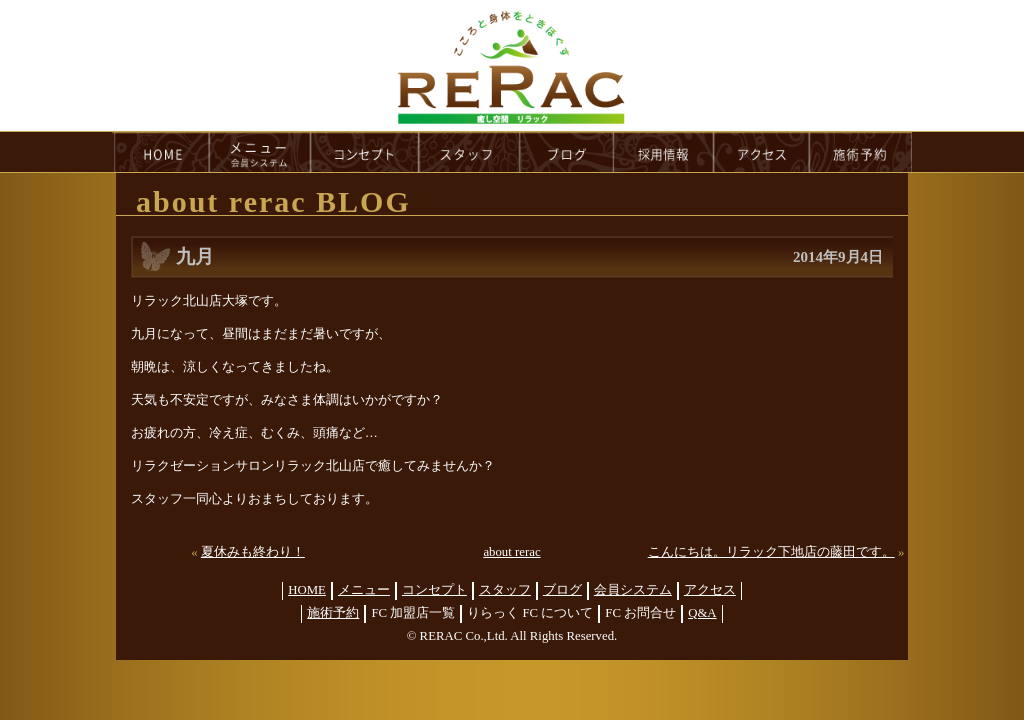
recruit (664, 152)
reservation (861, 152)
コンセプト (434, 590)
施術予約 (333, 613)
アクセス (710, 590)
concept (365, 152)
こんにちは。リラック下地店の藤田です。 (771, 552)
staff (469, 152)
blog (567, 152)
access (762, 152)
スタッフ (505, 590)
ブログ (562, 590)
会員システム (633, 590)
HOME (161, 152)
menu (260, 152)
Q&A (702, 613)
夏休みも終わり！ (253, 552)
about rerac (511, 552)
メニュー (364, 590)
